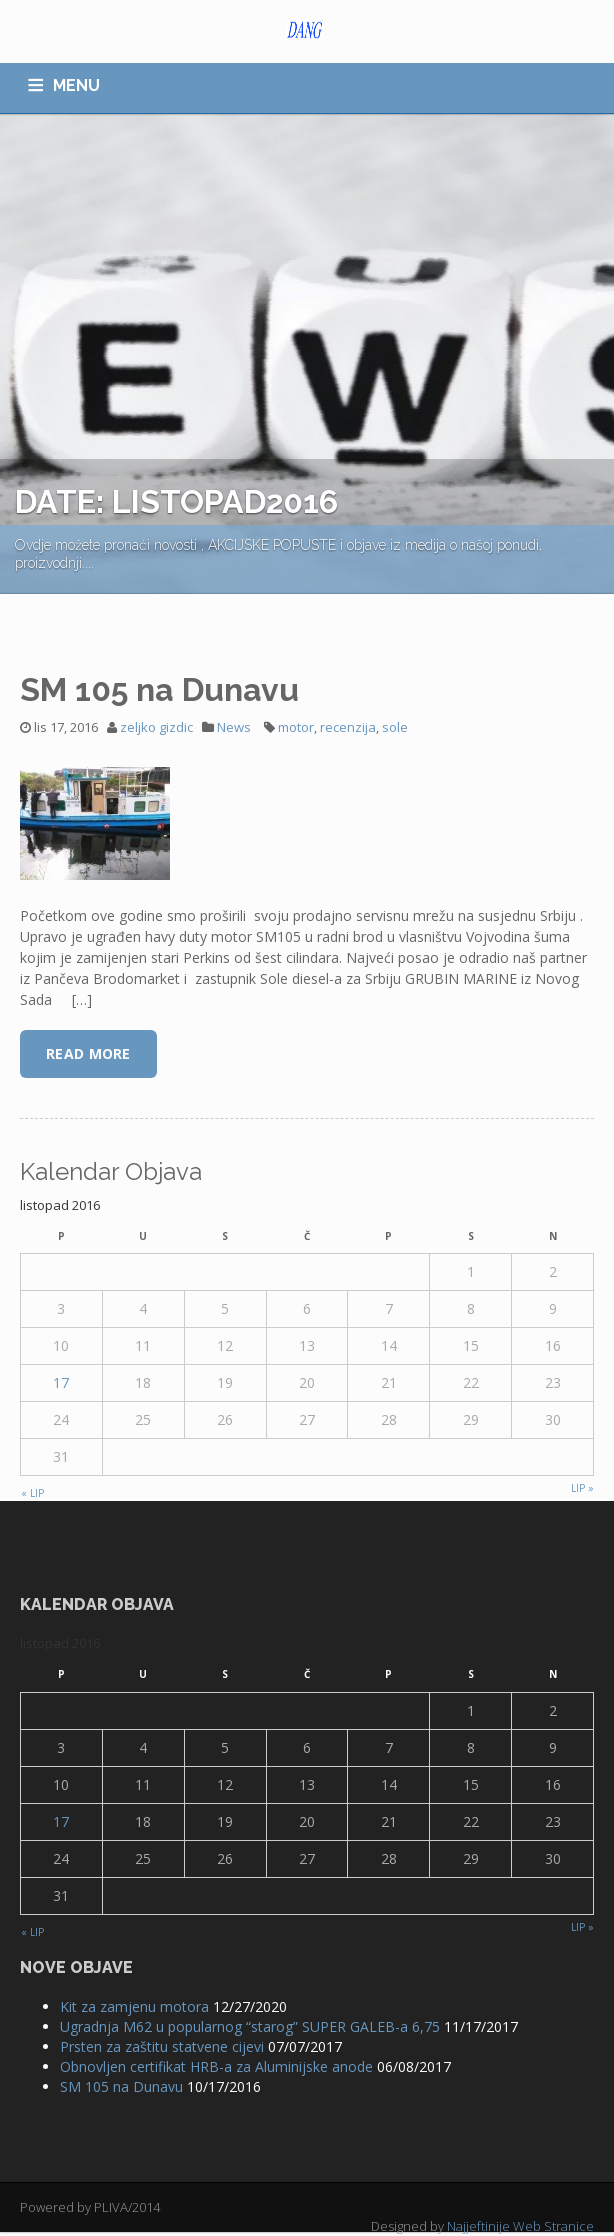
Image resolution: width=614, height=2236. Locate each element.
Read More (88, 1053)
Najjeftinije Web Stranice (520, 2226)
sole (395, 727)
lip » (582, 1488)
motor (296, 727)
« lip (32, 1493)
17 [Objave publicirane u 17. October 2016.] (61, 1382)
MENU (76, 85)
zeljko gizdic (156, 727)
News (234, 727)
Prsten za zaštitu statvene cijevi (162, 2046)
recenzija (348, 727)
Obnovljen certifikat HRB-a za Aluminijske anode (216, 2066)
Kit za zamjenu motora (134, 2006)
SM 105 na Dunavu (159, 689)
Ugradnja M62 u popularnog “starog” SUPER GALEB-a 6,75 (250, 2026)
